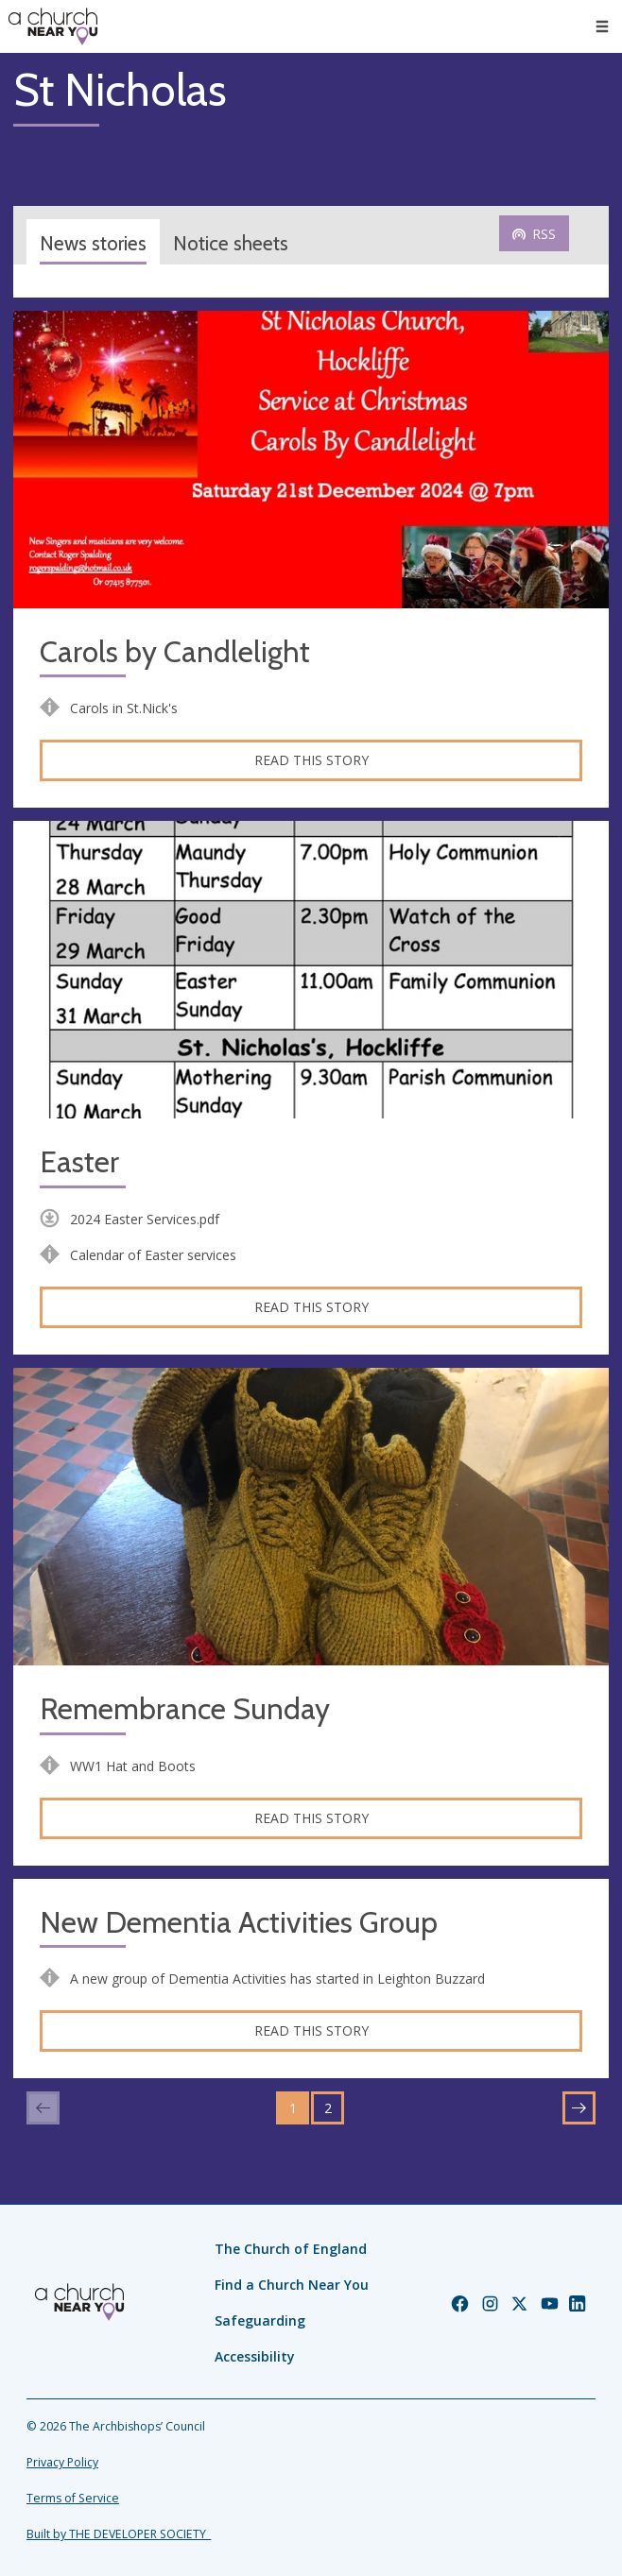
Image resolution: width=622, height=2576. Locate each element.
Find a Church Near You (292, 2285)
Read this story (311, 760)
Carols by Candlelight (175, 652)
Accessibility (255, 2356)
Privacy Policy (62, 2462)
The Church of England (291, 2249)
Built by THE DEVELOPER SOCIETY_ (118, 2534)
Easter (79, 1162)
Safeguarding (260, 2320)
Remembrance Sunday (185, 1709)
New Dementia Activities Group (239, 1922)
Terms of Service (72, 2498)
